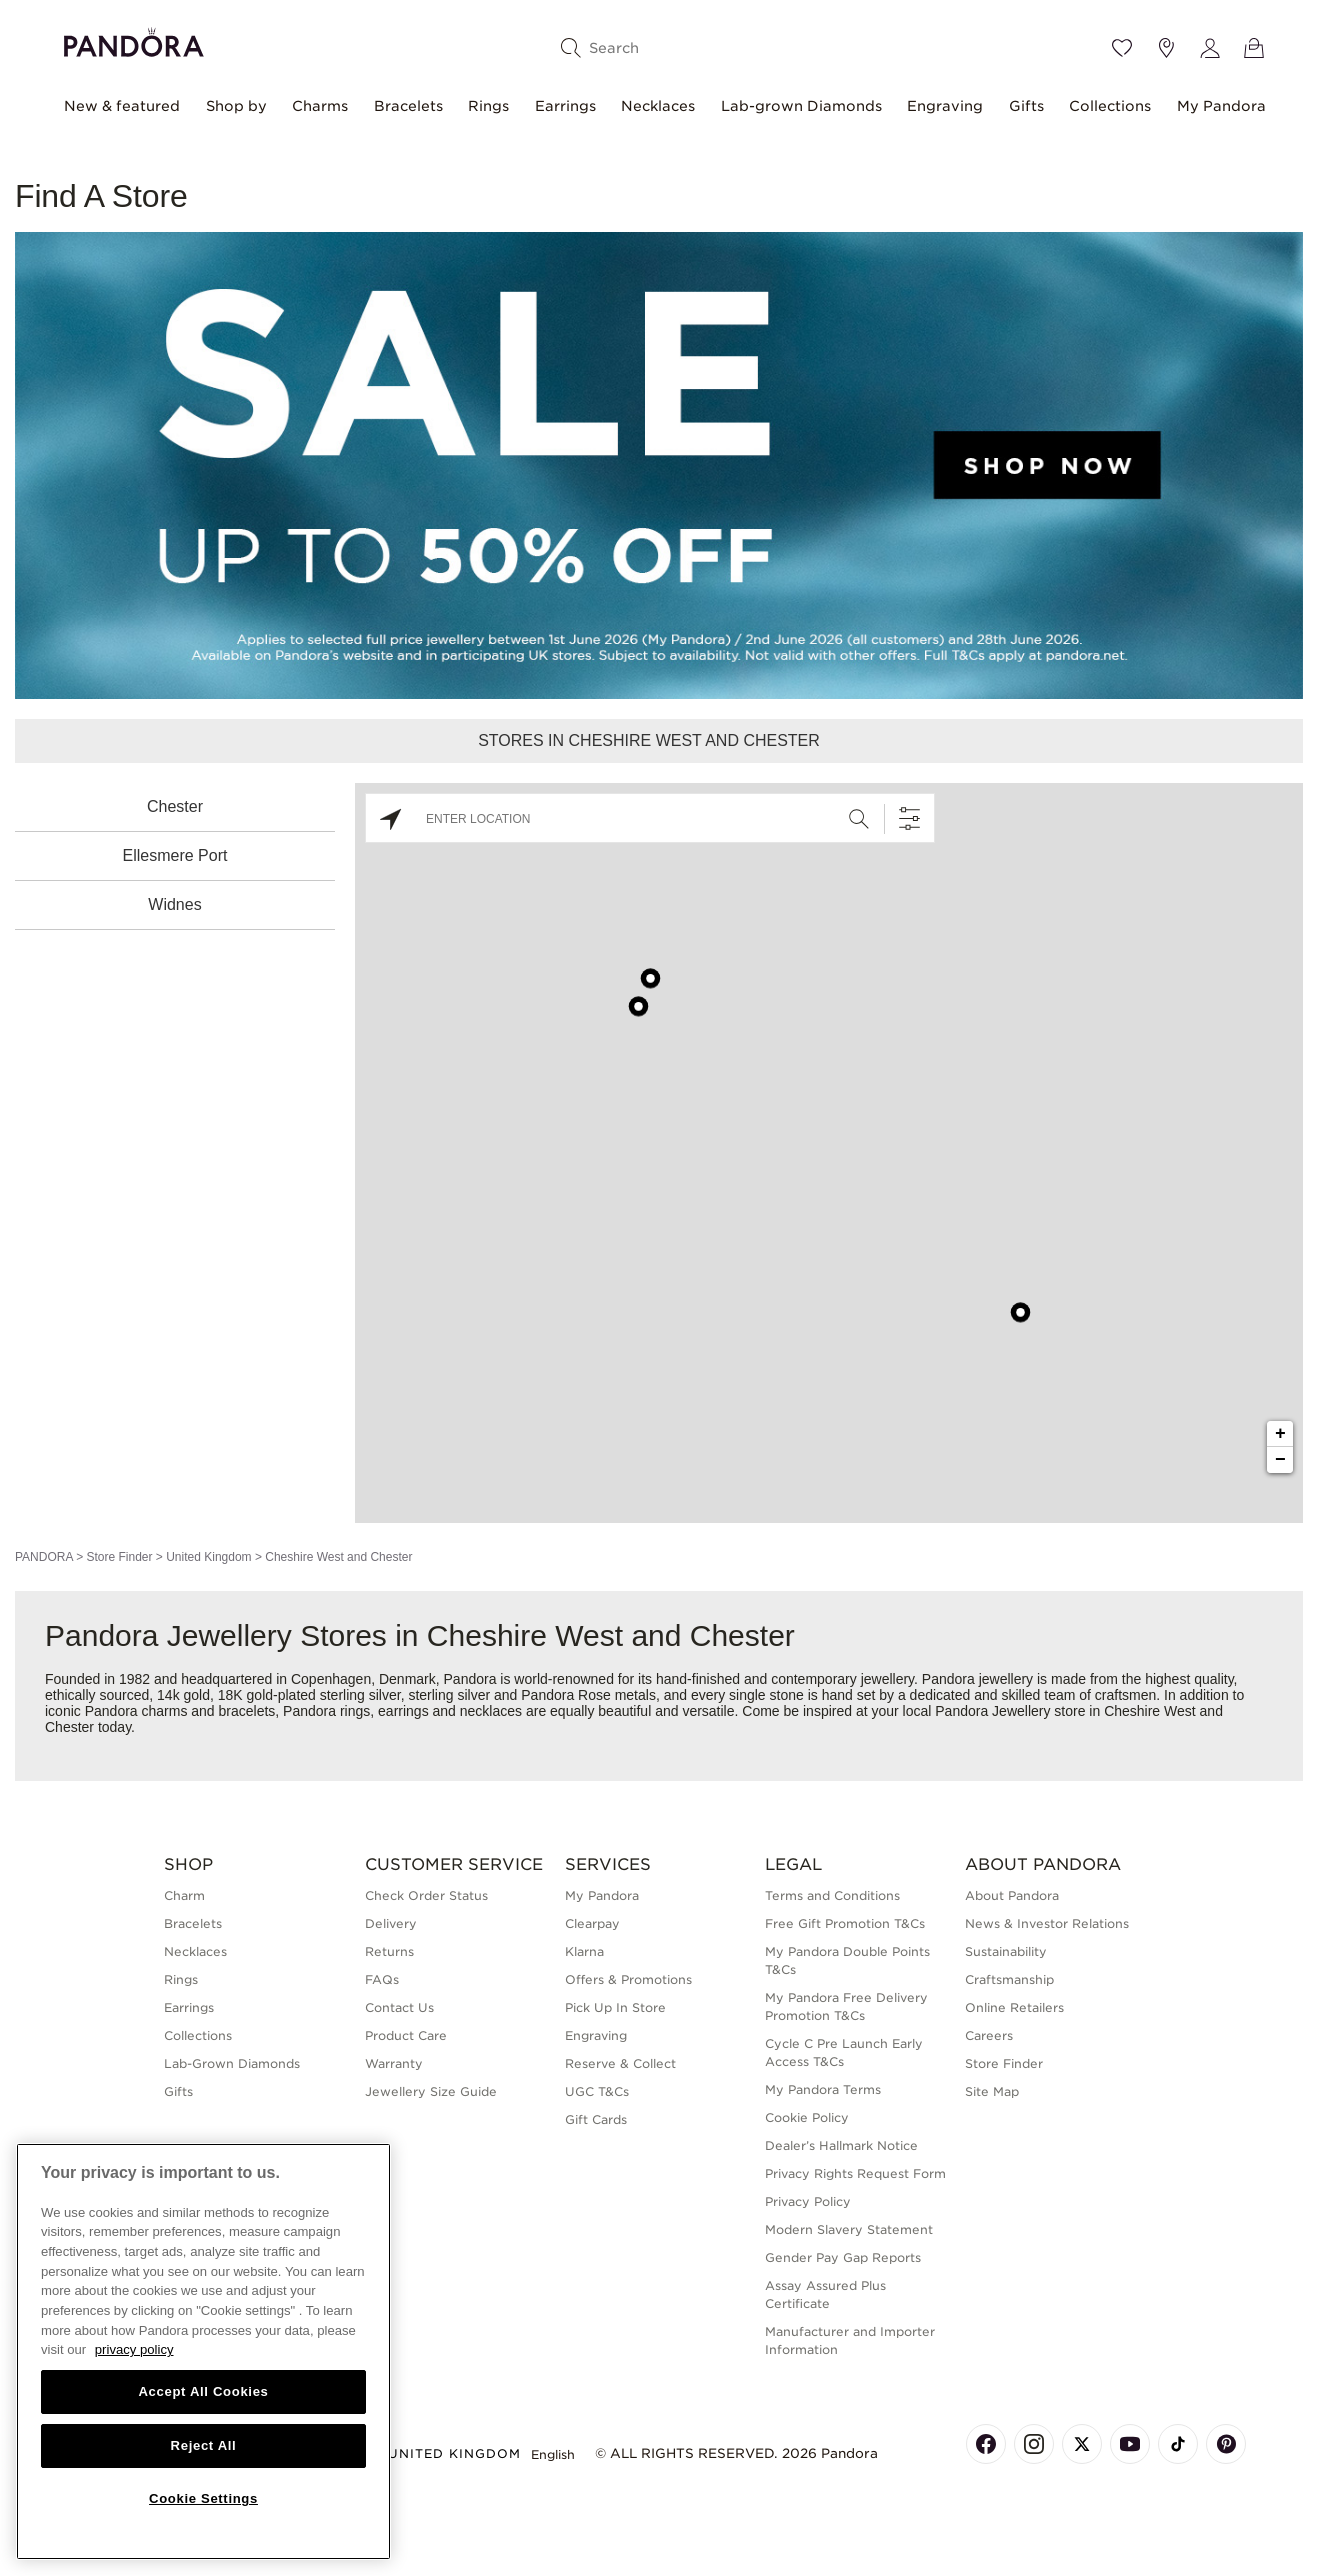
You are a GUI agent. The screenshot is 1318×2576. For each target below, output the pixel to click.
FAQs (382, 1979)
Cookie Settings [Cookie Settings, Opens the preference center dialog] (203, 2498)
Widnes (174, 904)
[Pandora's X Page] (1082, 2444)
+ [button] (1280, 1434)
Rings (488, 106)
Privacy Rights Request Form (855, 2173)
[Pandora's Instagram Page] (1034, 2444)
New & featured (122, 106)
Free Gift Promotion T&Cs (845, 1923)
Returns (389, 1951)
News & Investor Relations (1047, 1923)
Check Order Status (426, 1895)
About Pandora (1012, 1895)
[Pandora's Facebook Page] (986, 2444)
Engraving (945, 106)
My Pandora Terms (823, 2089)
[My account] (1210, 48)
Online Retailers (1014, 2007)
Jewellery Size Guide (431, 2091)
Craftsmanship (1009, 1979)
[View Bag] (1254, 48)
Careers (989, 2035)
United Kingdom (208, 1557)
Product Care (406, 2035)
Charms (320, 106)
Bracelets (408, 106)
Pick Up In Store (615, 2007)
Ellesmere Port (175, 855)
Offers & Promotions (628, 1979)
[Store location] (1166, 48)
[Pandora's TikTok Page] (1178, 2444)
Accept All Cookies (203, 2391)
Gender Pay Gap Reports (843, 2257)
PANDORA (44, 1557)
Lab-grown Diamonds (801, 106)
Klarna (584, 1951)
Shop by (236, 106)
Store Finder (119, 1557)
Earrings (565, 106)
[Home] (134, 39)
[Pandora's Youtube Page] (1130, 2444)
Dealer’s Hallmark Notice (841, 2145)
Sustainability (1006, 1951)
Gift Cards (596, 2119)
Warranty (394, 2063)
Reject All (204, 2445)
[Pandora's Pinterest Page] (1226, 2444)
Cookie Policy (807, 2117)
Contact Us (399, 2007)
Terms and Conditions (832, 1895)
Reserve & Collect (620, 2063)
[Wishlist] (1122, 48)
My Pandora (1221, 106)
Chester (175, 806)
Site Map (992, 2091)
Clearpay (592, 1923)
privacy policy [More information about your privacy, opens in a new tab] (134, 2349)
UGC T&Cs (597, 2091)
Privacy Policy (808, 2201)
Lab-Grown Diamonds (232, 2063)
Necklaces (658, 106)
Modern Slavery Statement (849, 2229)
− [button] (1280, 1460)
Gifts (1026, 106)
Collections (1110, 106)
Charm (184, 1895)
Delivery (391, 1923)
